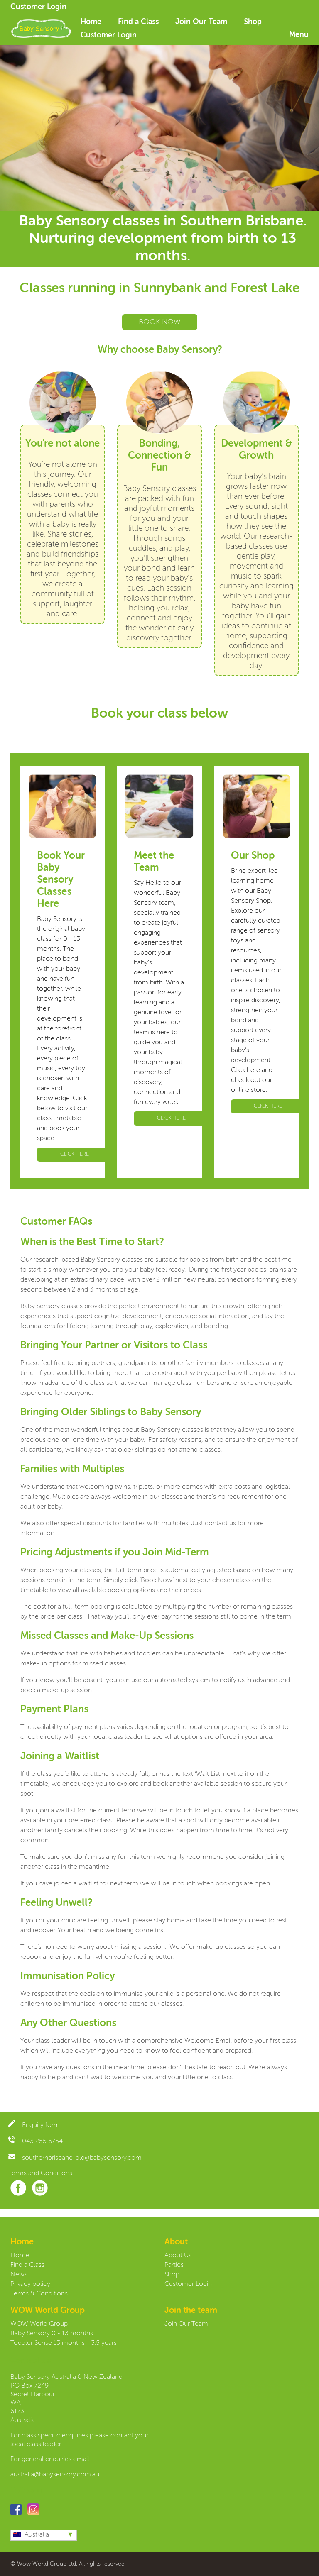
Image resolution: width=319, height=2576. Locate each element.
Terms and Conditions (40, 2173)
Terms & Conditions (39, 2293)
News (18, 2274)
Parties (174, 2265)
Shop (253, 22)
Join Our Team (201, 22)
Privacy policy (30, 2284)
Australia (31, 2535)
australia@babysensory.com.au (54, 2474)
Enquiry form (34, 2125)
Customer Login (38, 7)
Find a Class (138, 22)
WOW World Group (39, 2324)
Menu (299, 35)
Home (91, 22)
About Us (177, 2255)
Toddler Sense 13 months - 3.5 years (63, 2343)
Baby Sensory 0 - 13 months (51, 2333)
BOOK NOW (160, 322)
